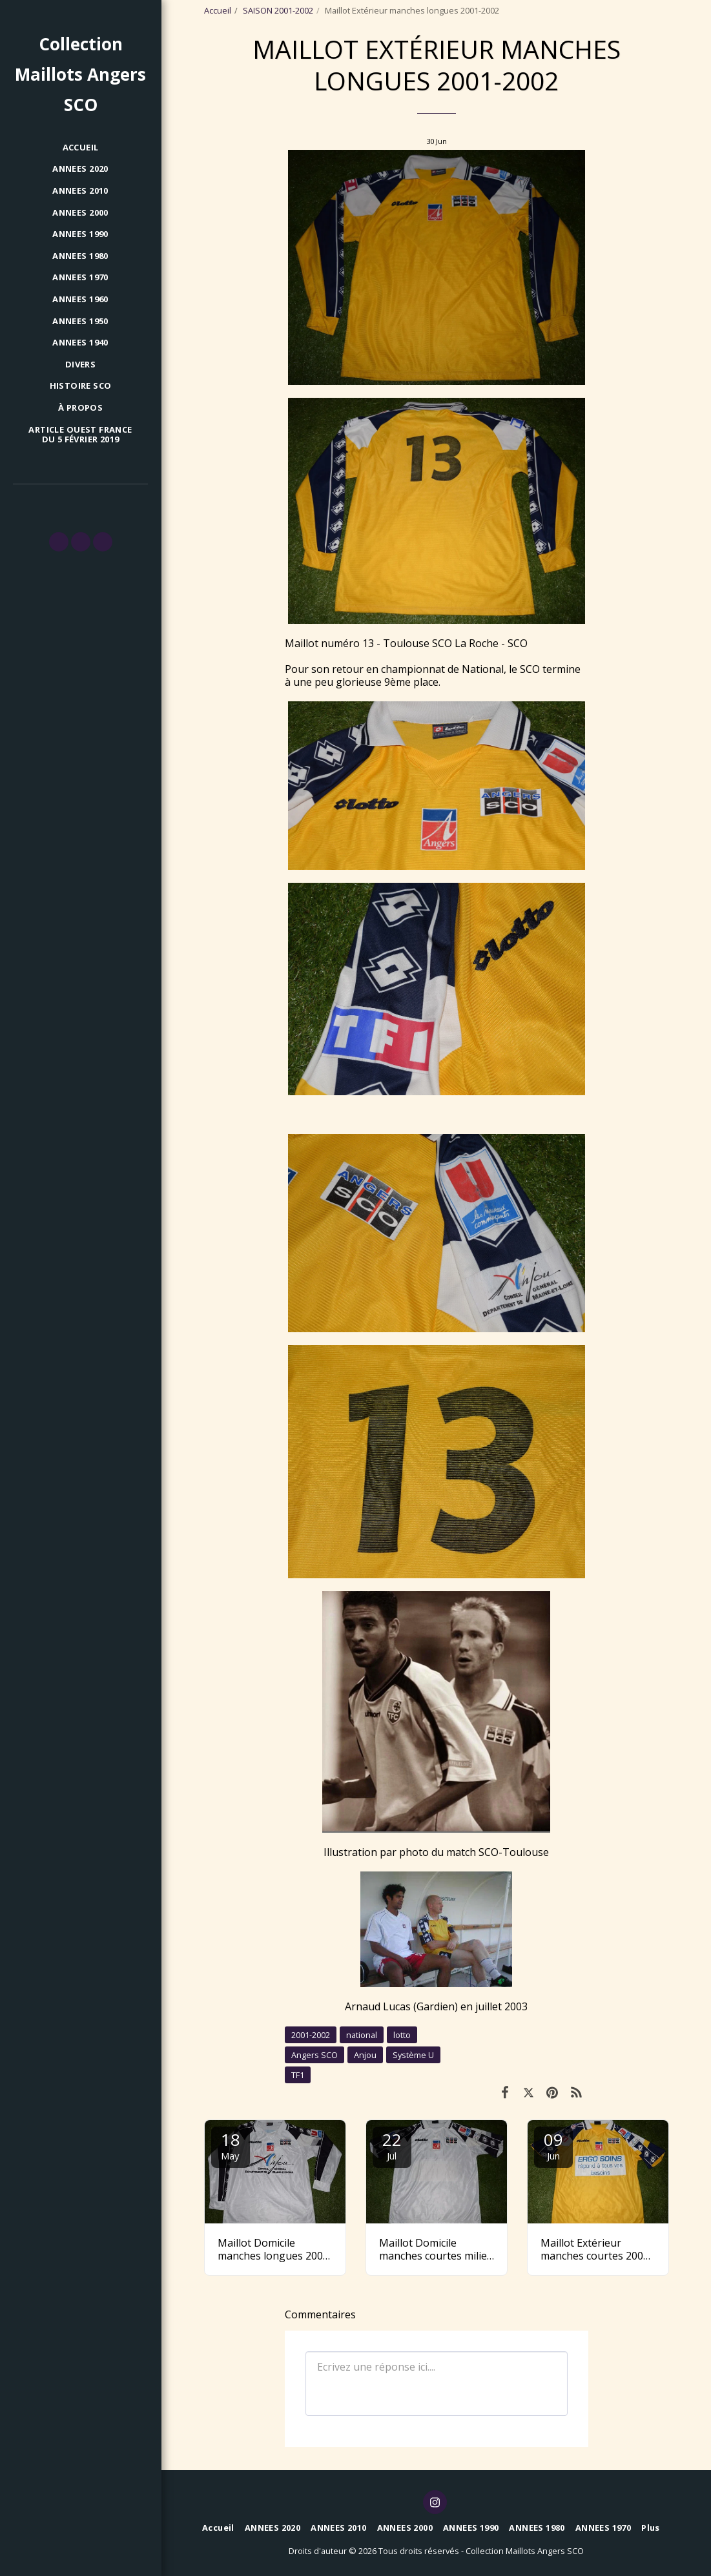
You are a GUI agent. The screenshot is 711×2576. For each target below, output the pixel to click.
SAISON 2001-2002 (278, 10)
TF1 (297, 2075)
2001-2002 (310, 2035)
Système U (413, 2055)
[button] (58, 541)
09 (553, 2145)
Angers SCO (314, 2055)
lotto (402, 2035)
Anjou (365, 2055)
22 (392, 2145)
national (361, 2035)
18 (230, 2145)
